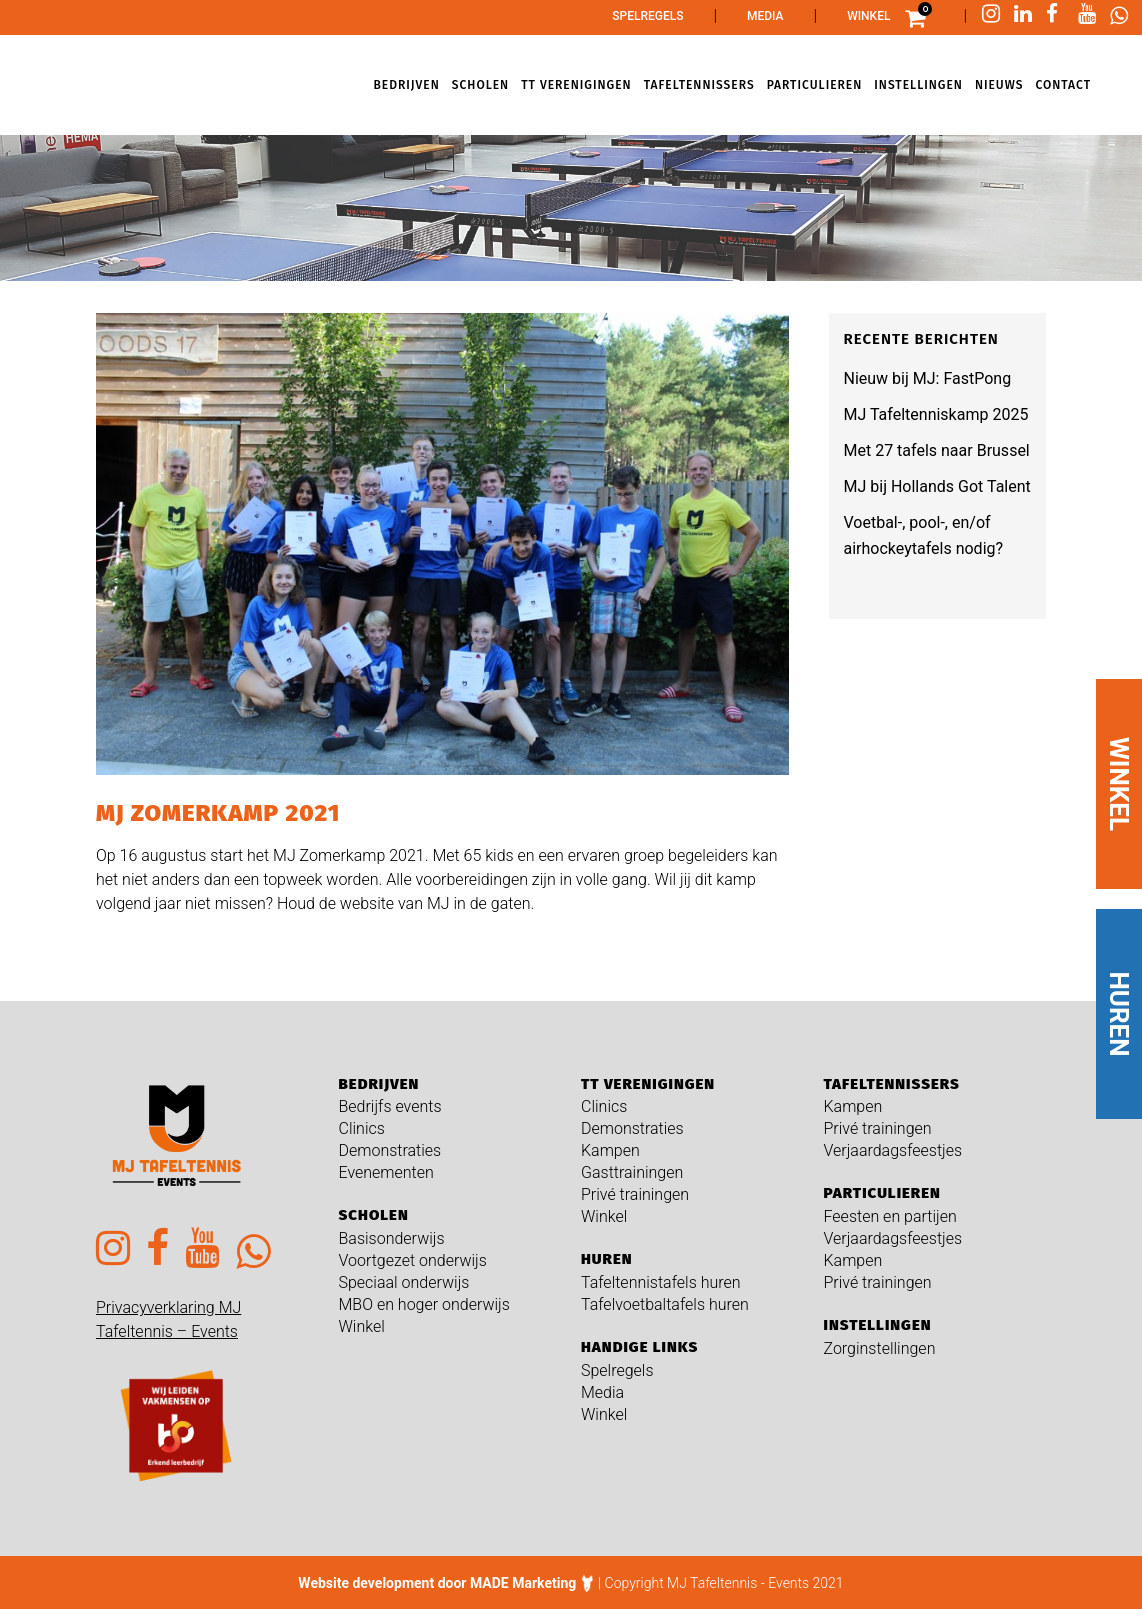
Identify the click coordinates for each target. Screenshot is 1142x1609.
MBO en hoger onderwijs (424, 1304)
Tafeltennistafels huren (661, 1282)
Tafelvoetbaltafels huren (665, 1304)
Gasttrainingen (632, 1172)
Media (765, 16)
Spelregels (647, 16)
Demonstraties (390, 1150)
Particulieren (882, 1193)
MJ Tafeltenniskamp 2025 (936, 414)
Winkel (868, 16)
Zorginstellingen (880, 1348)
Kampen (610, 1150)
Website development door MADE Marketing (437, 1583)
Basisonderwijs (392, 1238)
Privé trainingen (635, 1194)
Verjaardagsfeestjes (893, 1150)
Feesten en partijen (890, 1216)
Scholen (374, 1215)
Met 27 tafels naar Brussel (937, 450)
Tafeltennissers (892, 1084)
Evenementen (386, 1172)
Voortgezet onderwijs (413, 1260)
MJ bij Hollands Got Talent (937, 486)
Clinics (362, 1128)
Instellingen (878, 1325)
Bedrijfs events (390, 1106)
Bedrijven (379, 1084)
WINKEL (1119, 784)
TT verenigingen (648, 1084)
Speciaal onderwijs (404, 1282)
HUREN (1119, 1014)
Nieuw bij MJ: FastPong (928, 378)
